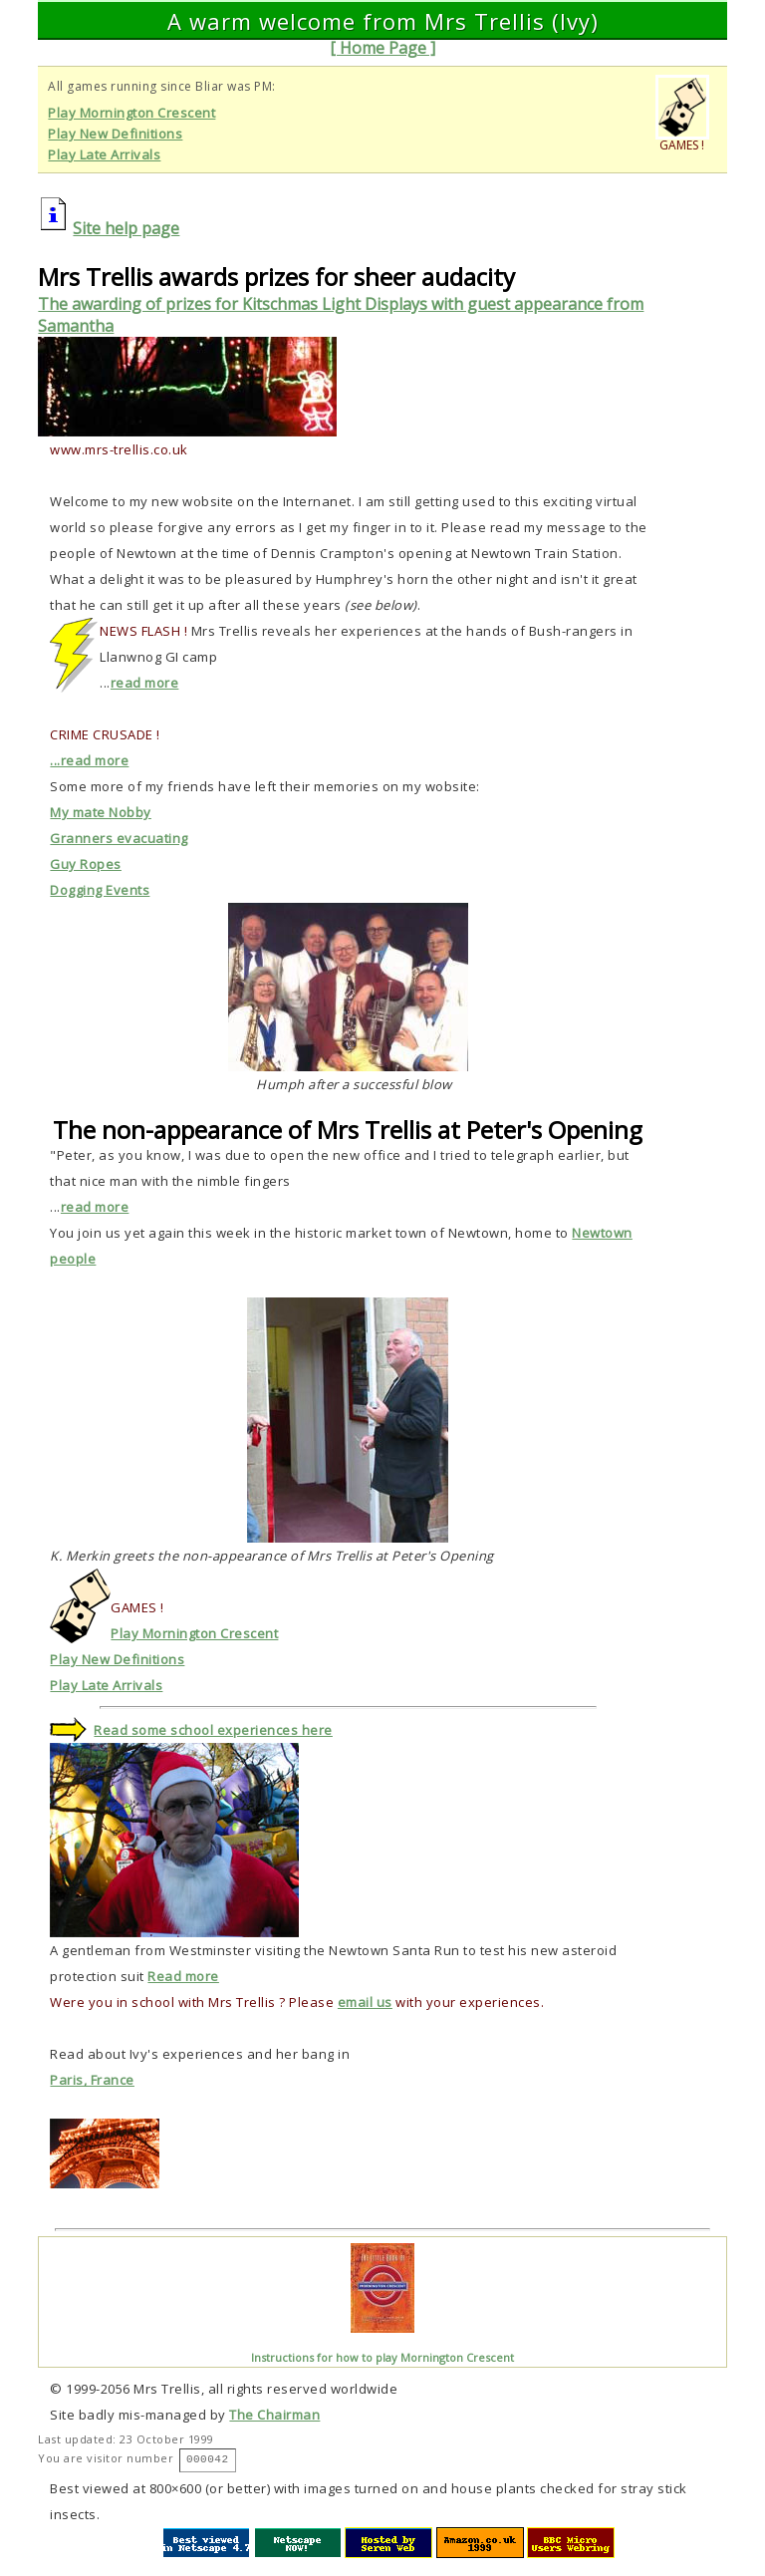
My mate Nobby (100, 812)
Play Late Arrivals (104, 154)
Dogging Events (99, 890)
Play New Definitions (115, 134)
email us (365, 2002)
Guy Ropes (86, 864)
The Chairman (274, 2415)
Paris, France (92, 2080)
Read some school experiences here (213, 1730)
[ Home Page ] (382, 48)
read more (145, 683)
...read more (89, 760)
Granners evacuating (119, 838)
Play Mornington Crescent (131, 113)
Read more (183, 1976)
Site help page (126, 228)
